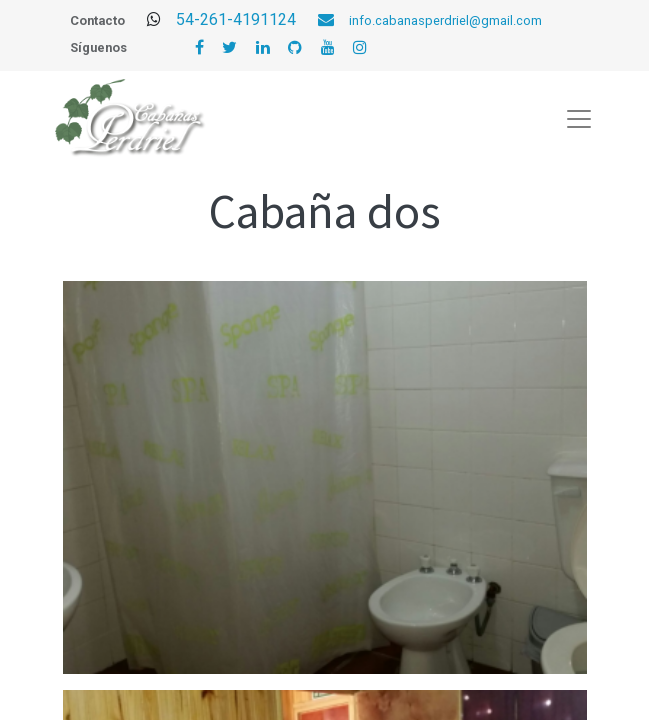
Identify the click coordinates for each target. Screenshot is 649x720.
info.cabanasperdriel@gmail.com (445, 20)
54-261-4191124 (262, 19)
